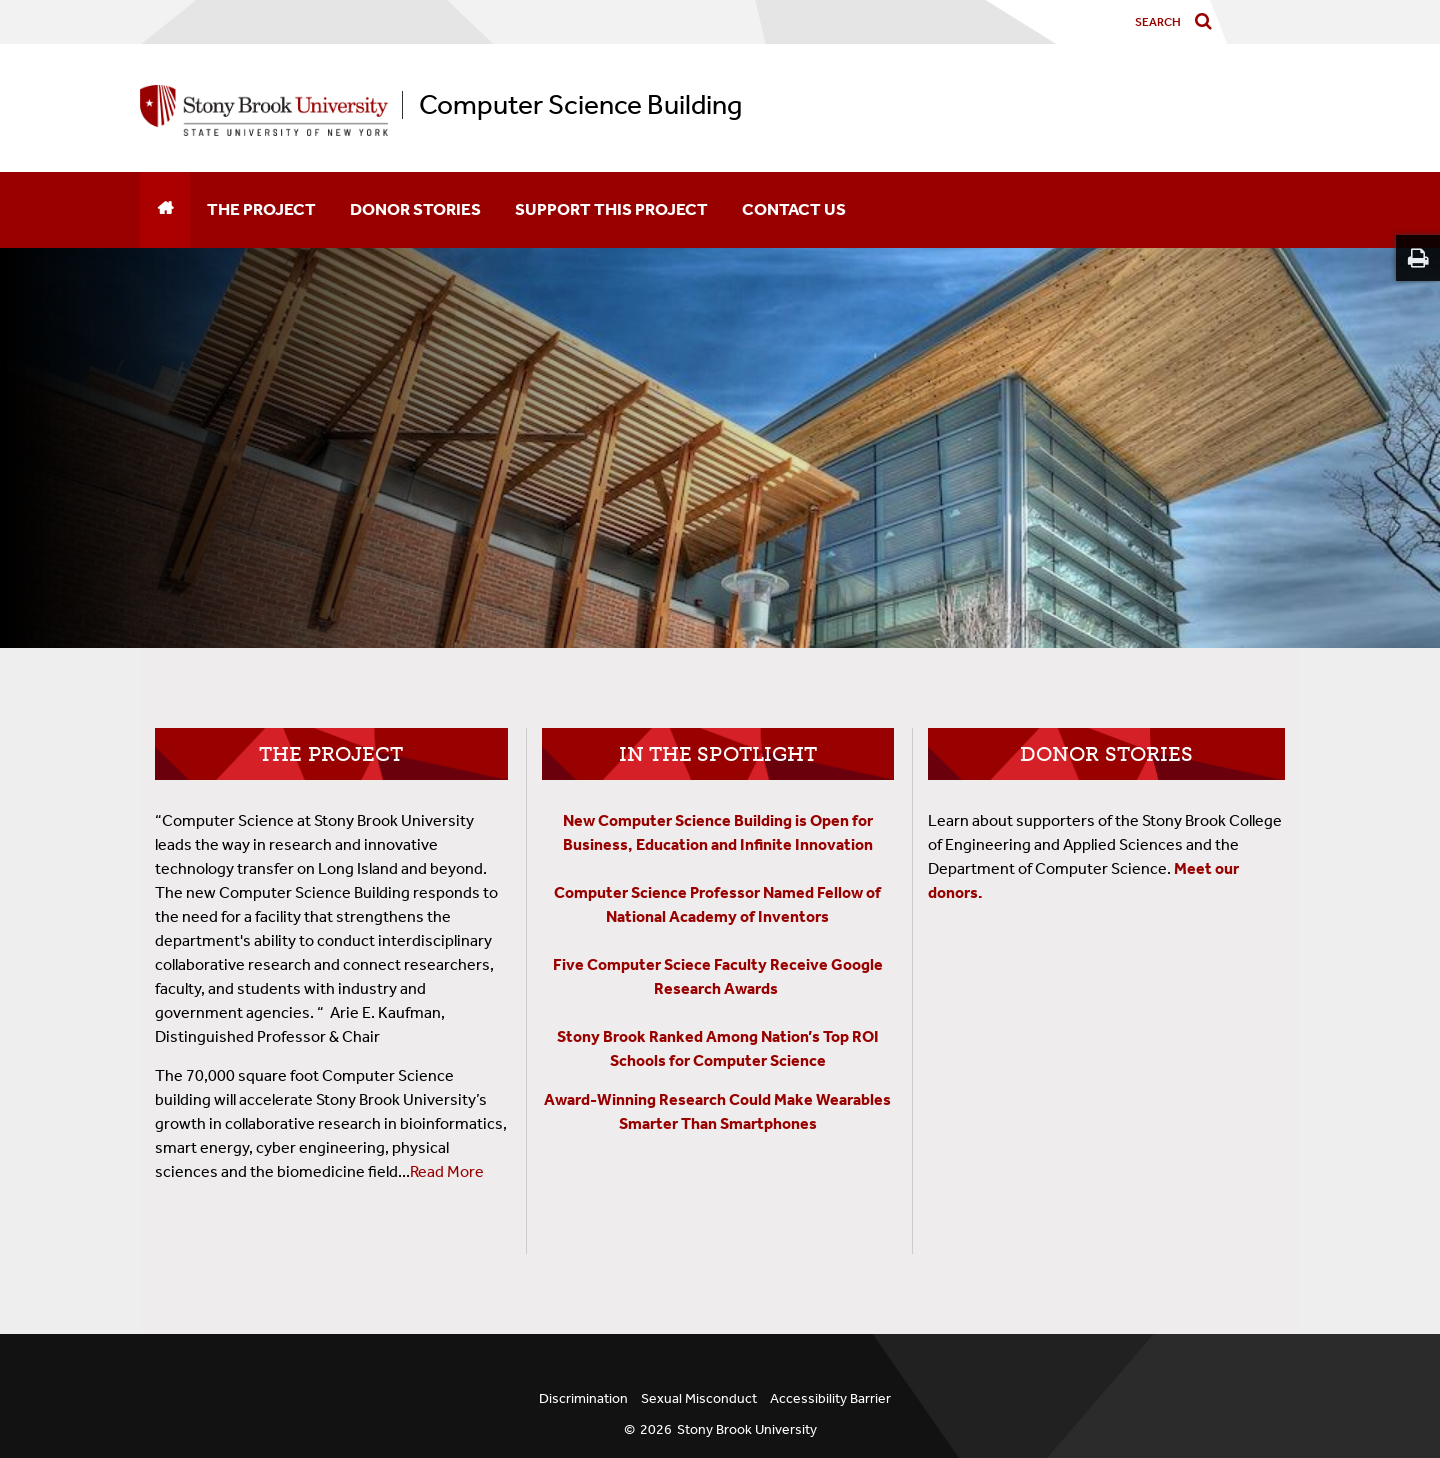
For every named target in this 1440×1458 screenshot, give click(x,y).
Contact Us (794, 209)
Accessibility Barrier (830, 1398)
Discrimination (583, 1398)
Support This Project (611, 209)
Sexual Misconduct (699, 1398)
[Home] (165, 210)
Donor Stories (415, 209)
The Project (261, 209)
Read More (447, 1171)
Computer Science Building (580, 105)
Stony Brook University (747, 1429)
